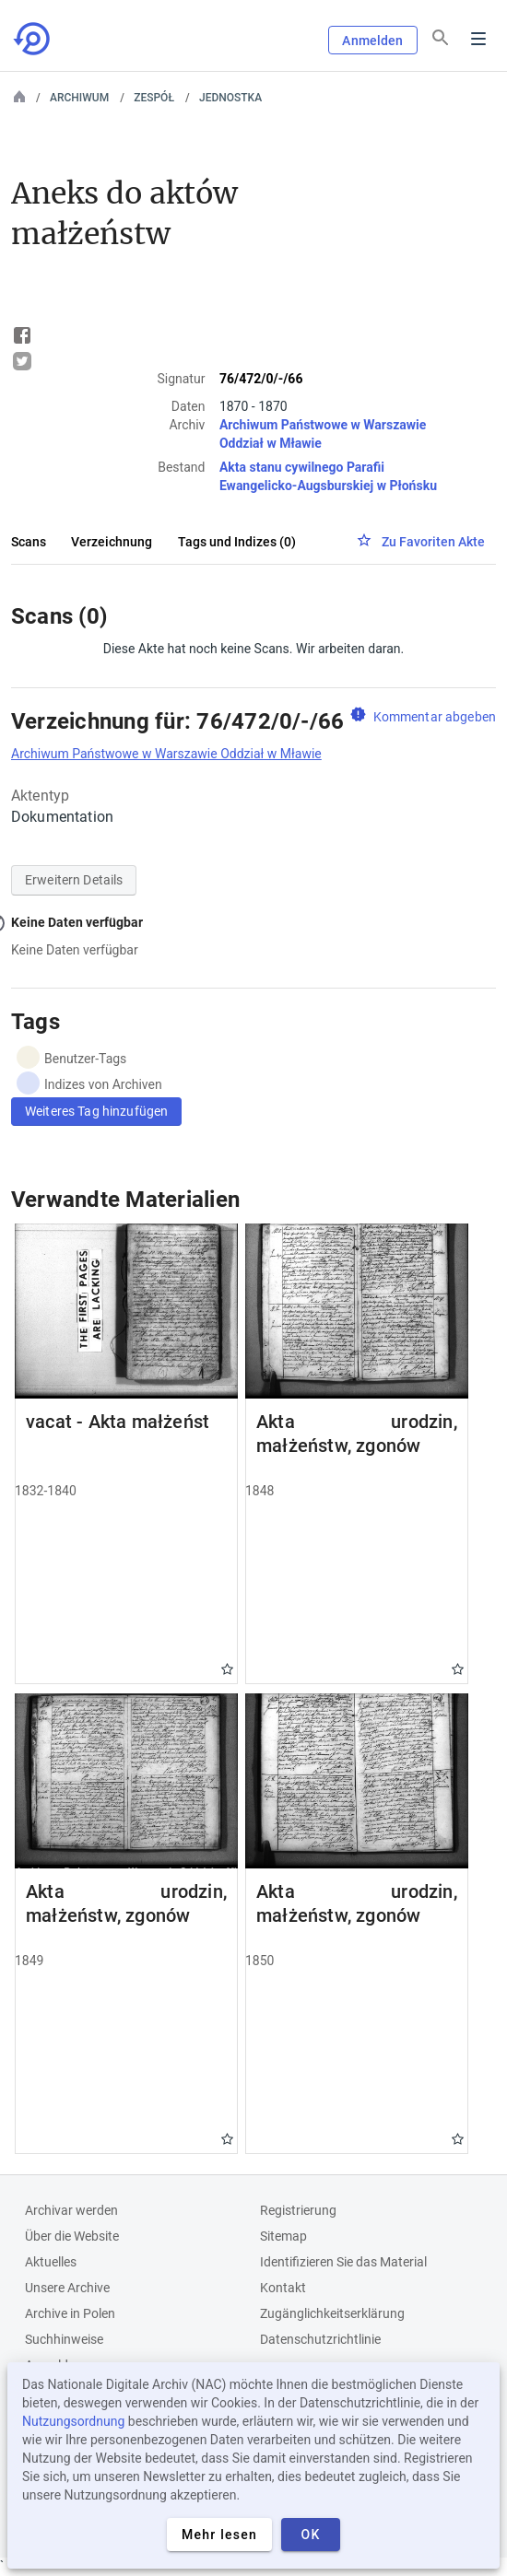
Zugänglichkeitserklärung (332, 2313)
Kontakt (283, 2287)
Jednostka (230, 97)
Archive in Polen (70, 2313)
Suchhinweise (64, 2339)
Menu (478, 38)
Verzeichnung (111, 541)
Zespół (154, 97)
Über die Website (72, 2236)
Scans (28, 541)
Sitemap (283, 2236)
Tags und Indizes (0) (237, 541)
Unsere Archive (67, 2287)
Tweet (22, 361)
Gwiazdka (227, 1669)
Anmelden (372, 40)
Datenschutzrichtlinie (320, 2339)
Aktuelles (51, 2261)
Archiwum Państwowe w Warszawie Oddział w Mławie (166, 753)
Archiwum (79, 97)
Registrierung (298, 2210)
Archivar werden (71, 2210)
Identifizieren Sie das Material (343, 2261)
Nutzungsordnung (73, 2421)
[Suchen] (440, 37)
